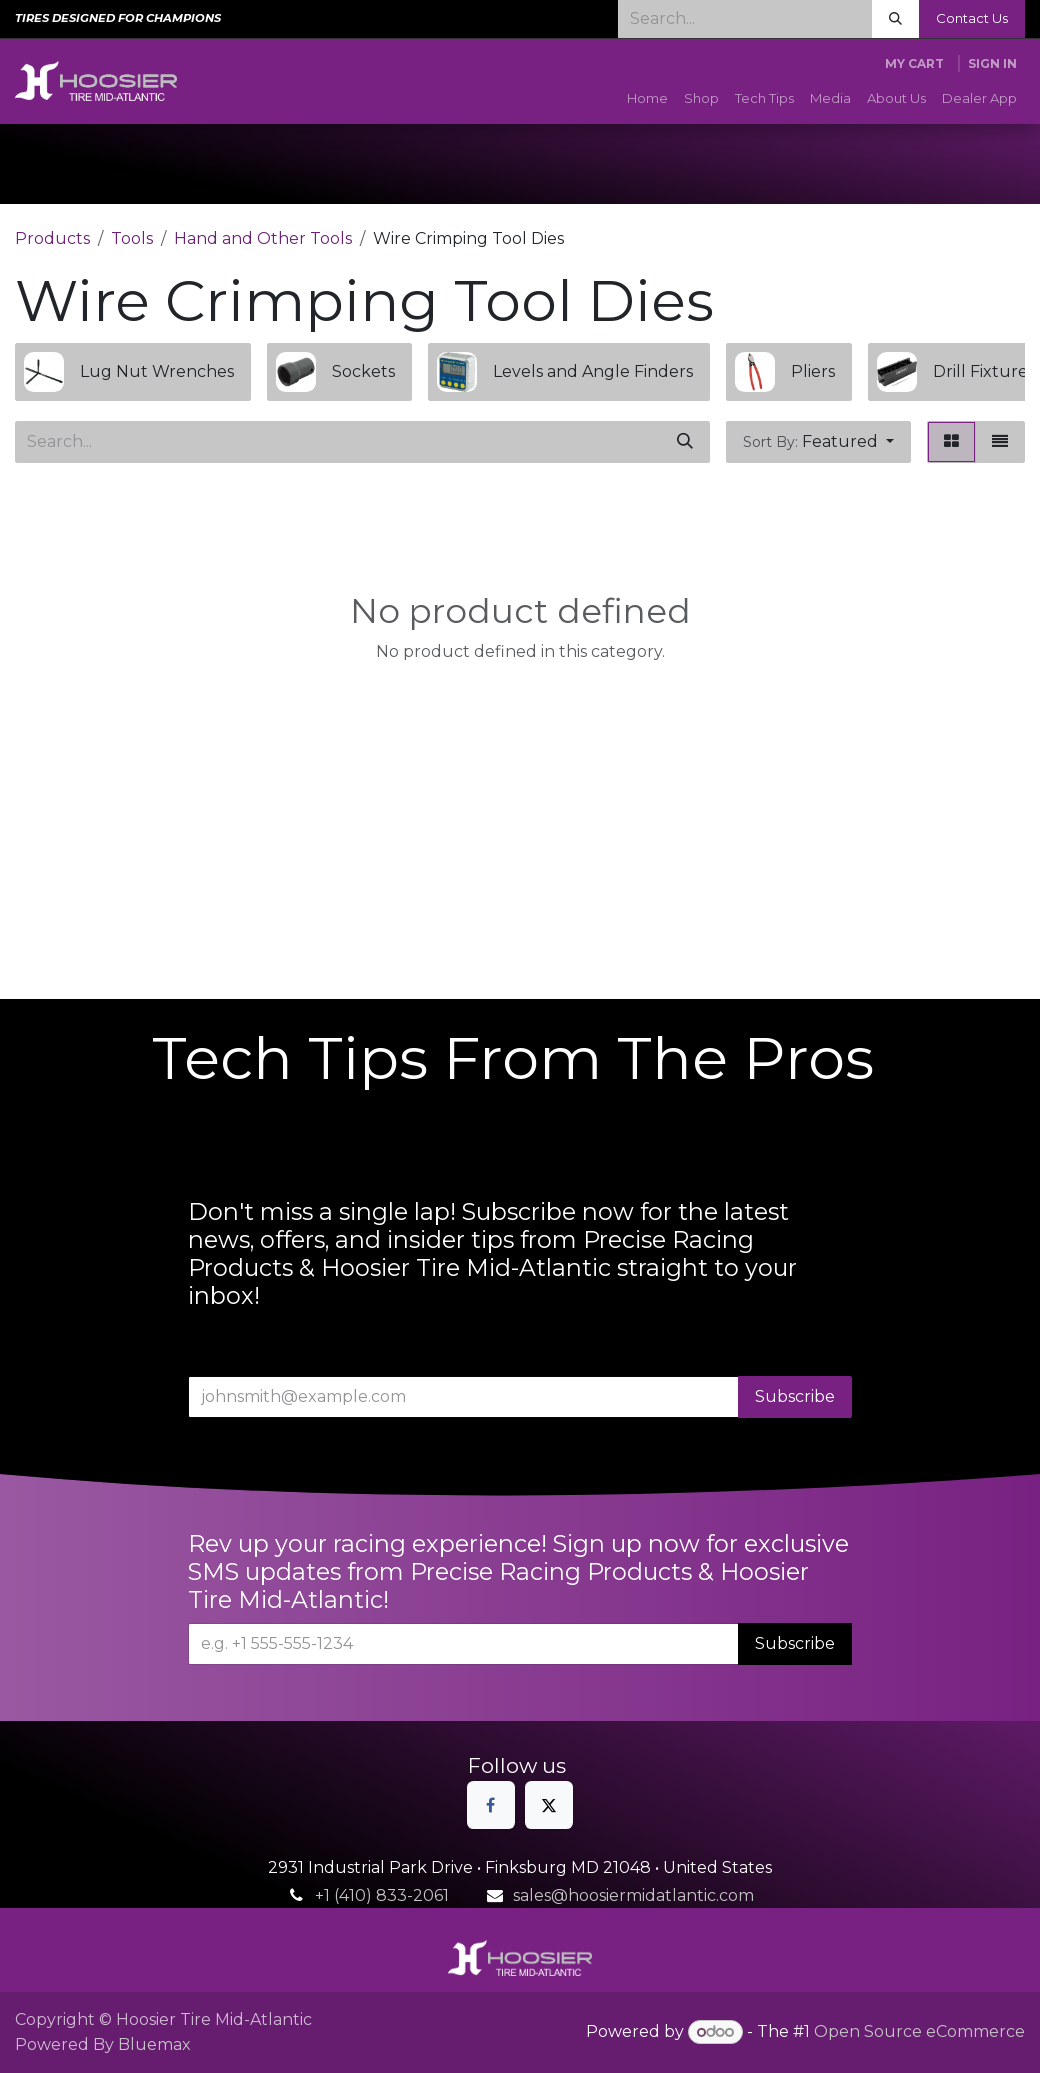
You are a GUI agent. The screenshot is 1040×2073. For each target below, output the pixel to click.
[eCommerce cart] (914, 64)
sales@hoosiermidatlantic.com (633, 1895)
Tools (132, 238)
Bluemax (154, 2044)
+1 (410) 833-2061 (382, 1895)
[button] (818, 442)
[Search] (895, 19)
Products (52, 238)
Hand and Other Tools (263, 238)
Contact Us (972, 18)
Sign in (992, 63)
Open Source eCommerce (919, 2031)
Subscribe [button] (795, 1396)
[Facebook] (491, 1805)
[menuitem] (647, 99)
